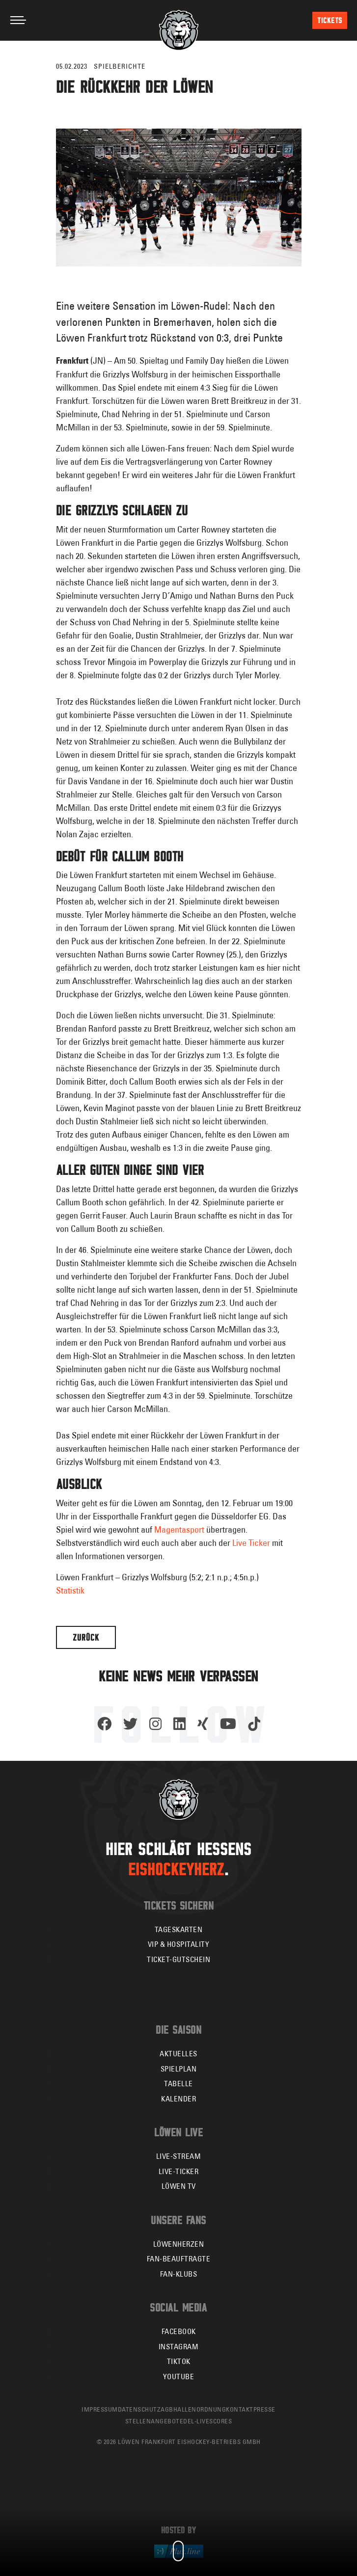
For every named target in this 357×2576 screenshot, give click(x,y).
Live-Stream (178, 2156)
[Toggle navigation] (18, 20)
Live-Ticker (179, 2171)
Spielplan (179, 2068)
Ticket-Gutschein (178, 1959)
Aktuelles (178, 2053)
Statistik (70, 1590)
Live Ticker (251, 1542)
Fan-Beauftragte (179, 2258)
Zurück (86, 1637)
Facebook (179, 2331)
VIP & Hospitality (179, 1944)
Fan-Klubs (178, 2274)
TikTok (179, 2361)
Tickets (329, 20)
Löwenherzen (178, 2244)
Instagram (179, 2346)
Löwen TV (179, 2186)
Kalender (178, 2098)
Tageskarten (179, 1929)
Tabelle (178, 2083)
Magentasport (179, 1529)
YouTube (178, 2376)
